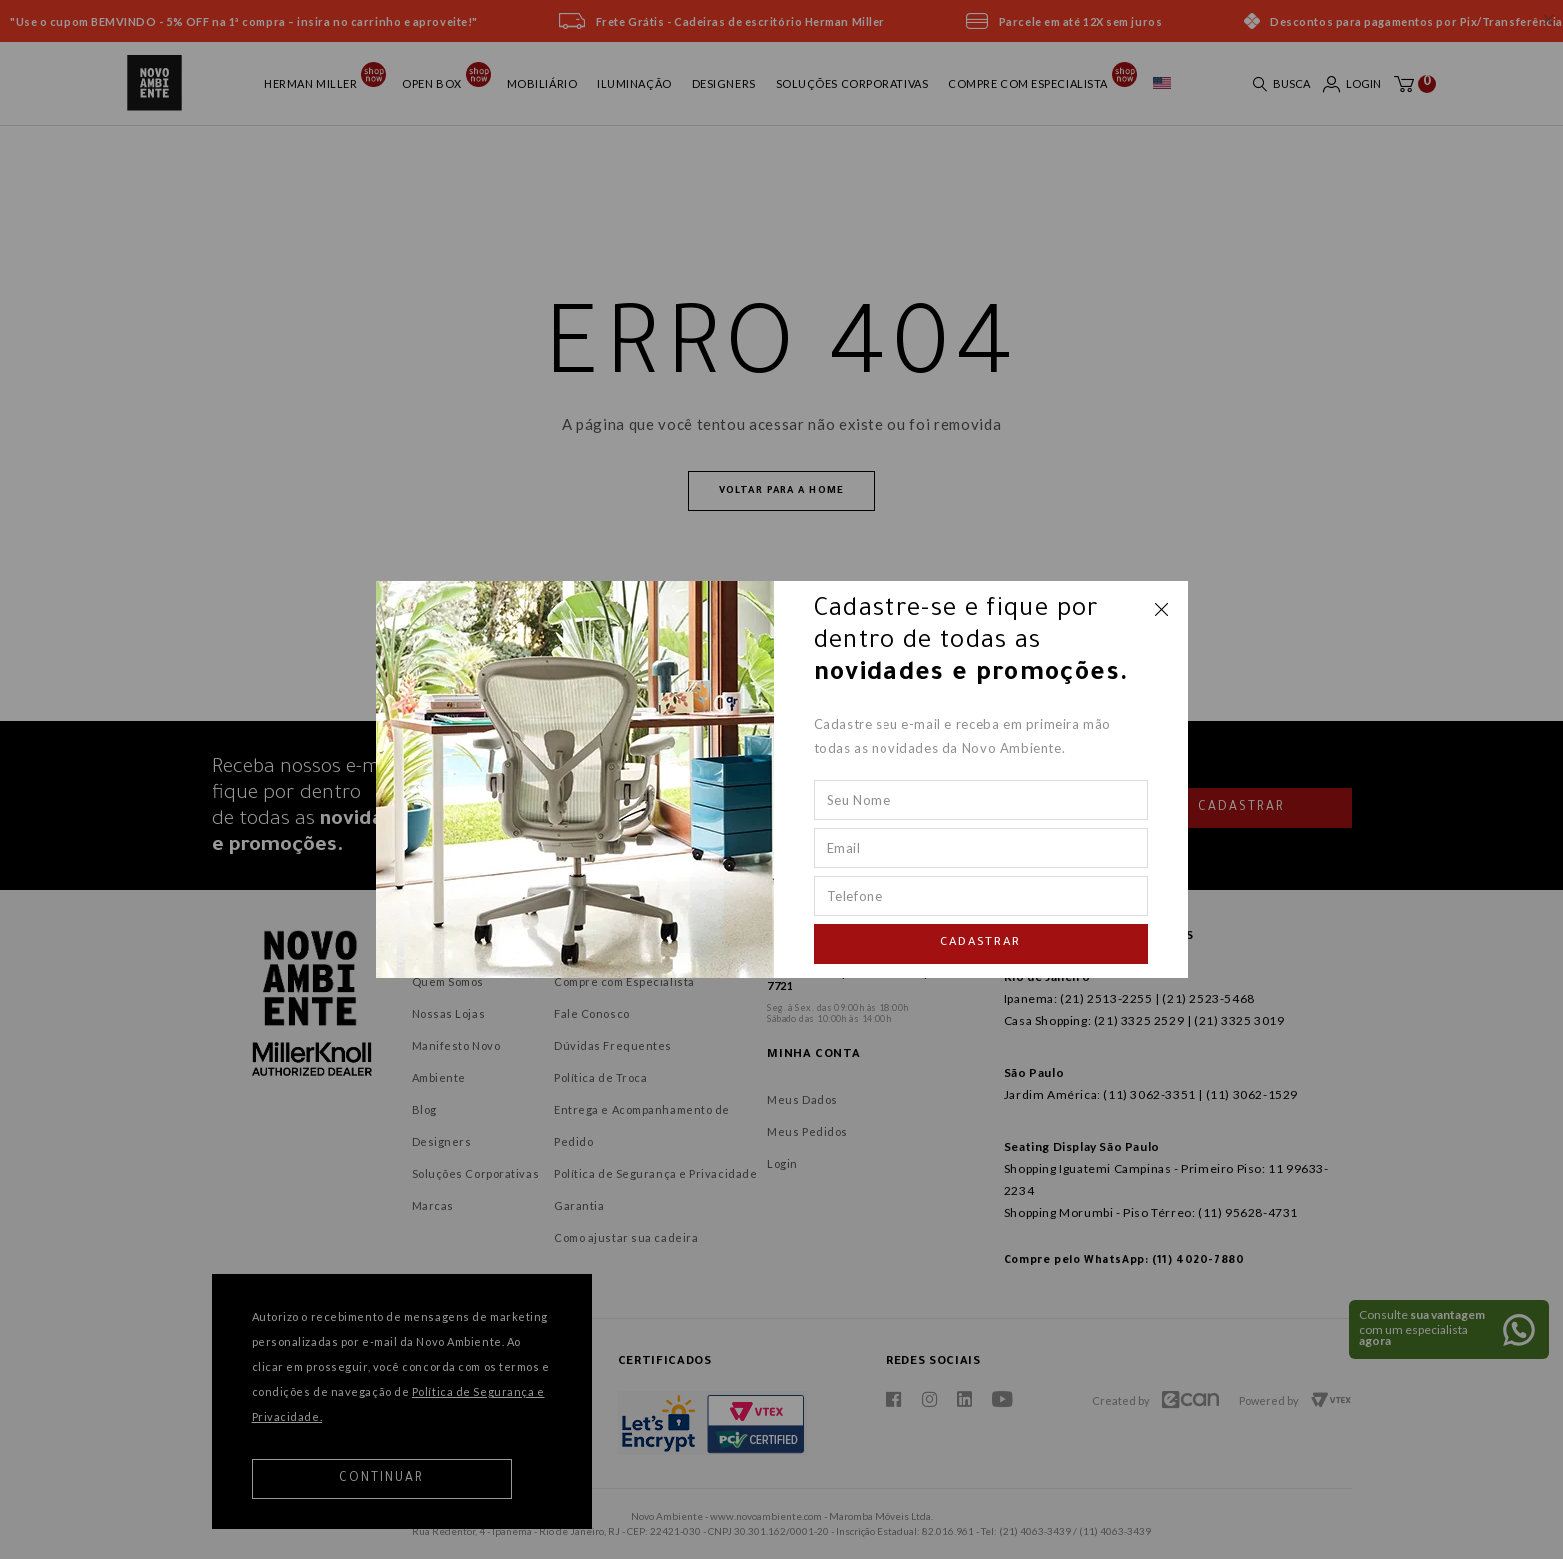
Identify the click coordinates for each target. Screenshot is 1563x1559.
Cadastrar (981, 943)
